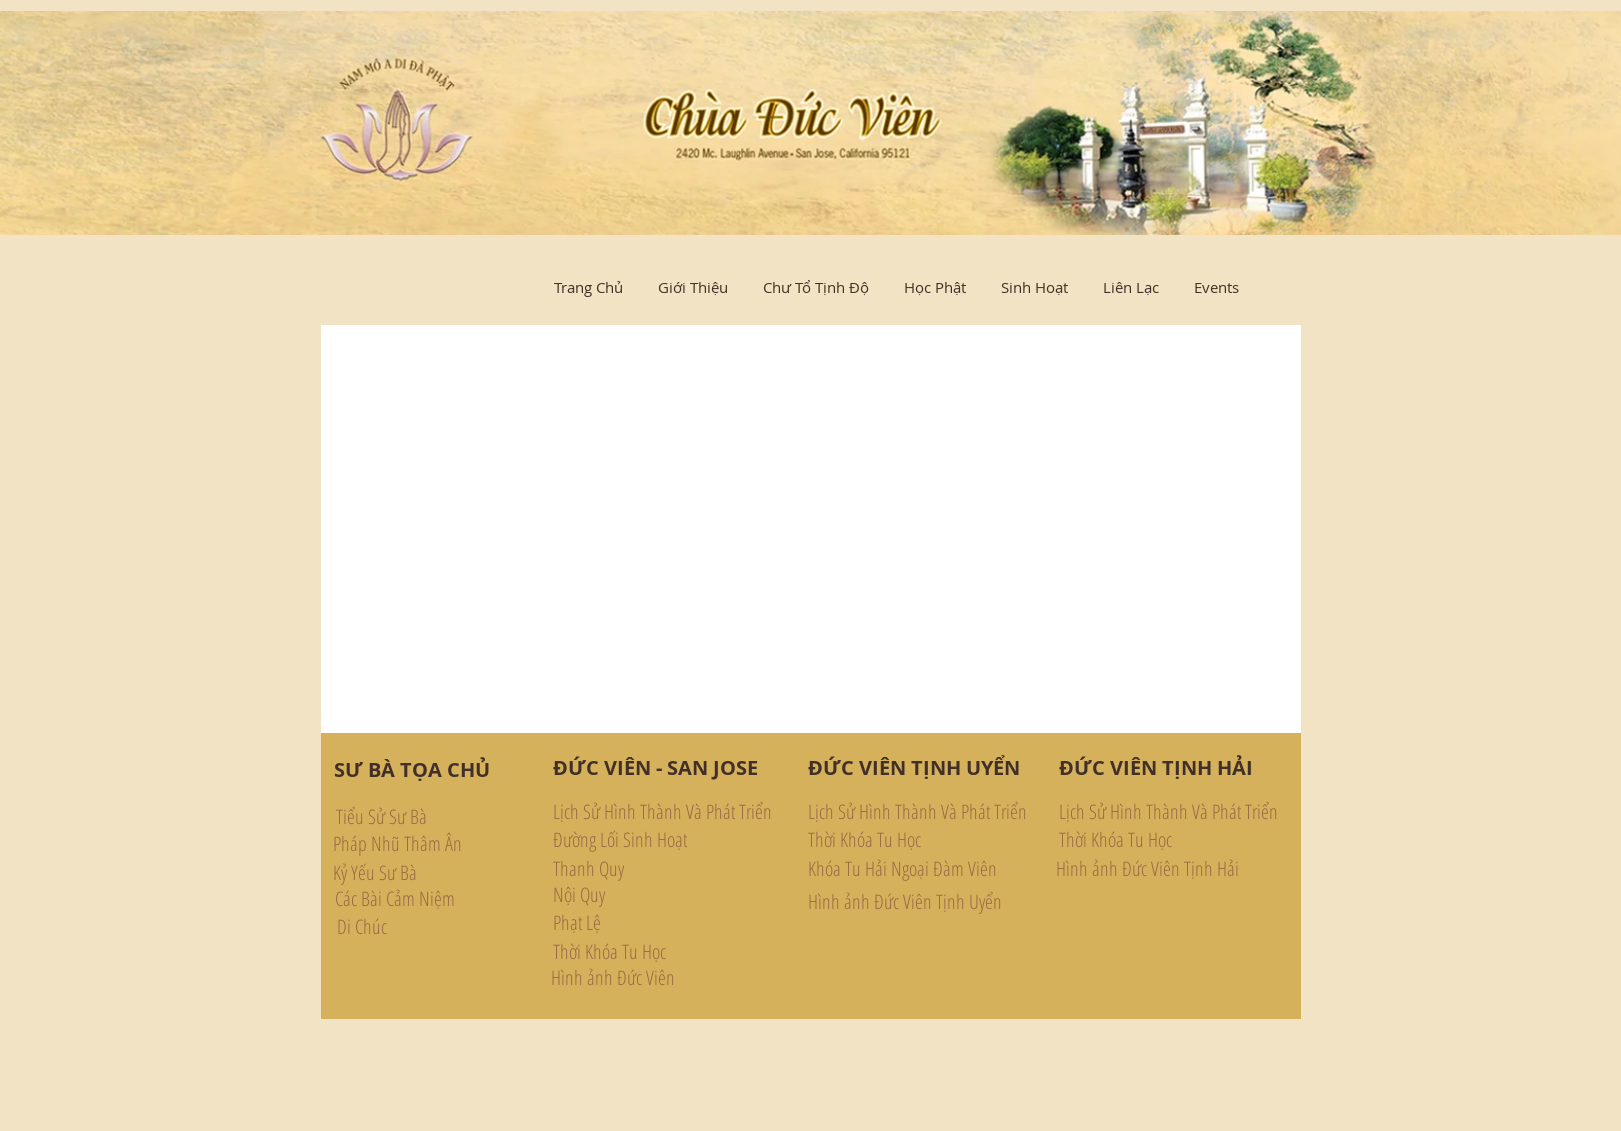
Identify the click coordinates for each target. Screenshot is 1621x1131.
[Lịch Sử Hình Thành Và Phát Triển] (663, 812)
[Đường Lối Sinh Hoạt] (642, 840)
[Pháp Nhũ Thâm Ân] (437, 843)
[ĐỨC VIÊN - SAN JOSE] (655, 768)
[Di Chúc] (441, 926)
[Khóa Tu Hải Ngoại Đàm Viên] (905, 869)
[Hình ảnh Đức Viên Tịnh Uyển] (905, 902)
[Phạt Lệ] (642, 923)
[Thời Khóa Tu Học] (642, 952)
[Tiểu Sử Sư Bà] (440, 816)
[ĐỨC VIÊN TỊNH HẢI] (1156, 768)
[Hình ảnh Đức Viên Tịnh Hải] (1148, 869)
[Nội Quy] (642, 895)
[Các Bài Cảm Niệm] (439, 898)
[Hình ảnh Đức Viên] (613, 978)
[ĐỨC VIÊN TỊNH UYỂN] (914, 768)
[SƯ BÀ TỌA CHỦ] (412, 769)
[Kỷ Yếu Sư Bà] (437, 872)
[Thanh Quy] (642, 869)
